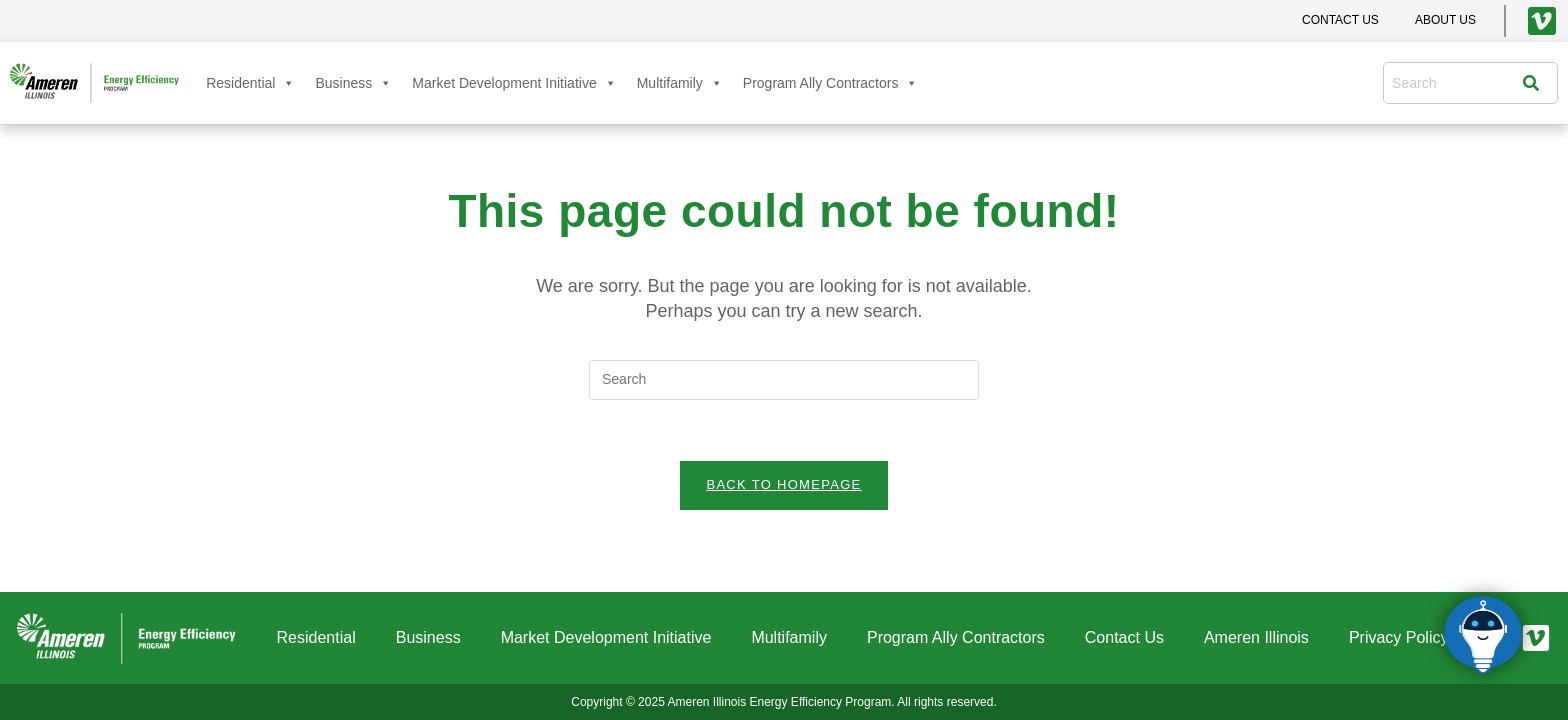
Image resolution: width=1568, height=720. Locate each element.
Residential (250, 83)
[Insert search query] (784, 380)
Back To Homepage (783, 484)
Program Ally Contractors (831, 83)
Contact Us (1124, 637)
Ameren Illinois (1256, 637)
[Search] (1536, 83)
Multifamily (680, 83)
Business (353, 83)
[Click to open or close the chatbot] (1483, 635)
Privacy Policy (1399, 637)
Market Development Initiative (514, 83)
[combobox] (1457, 83)
